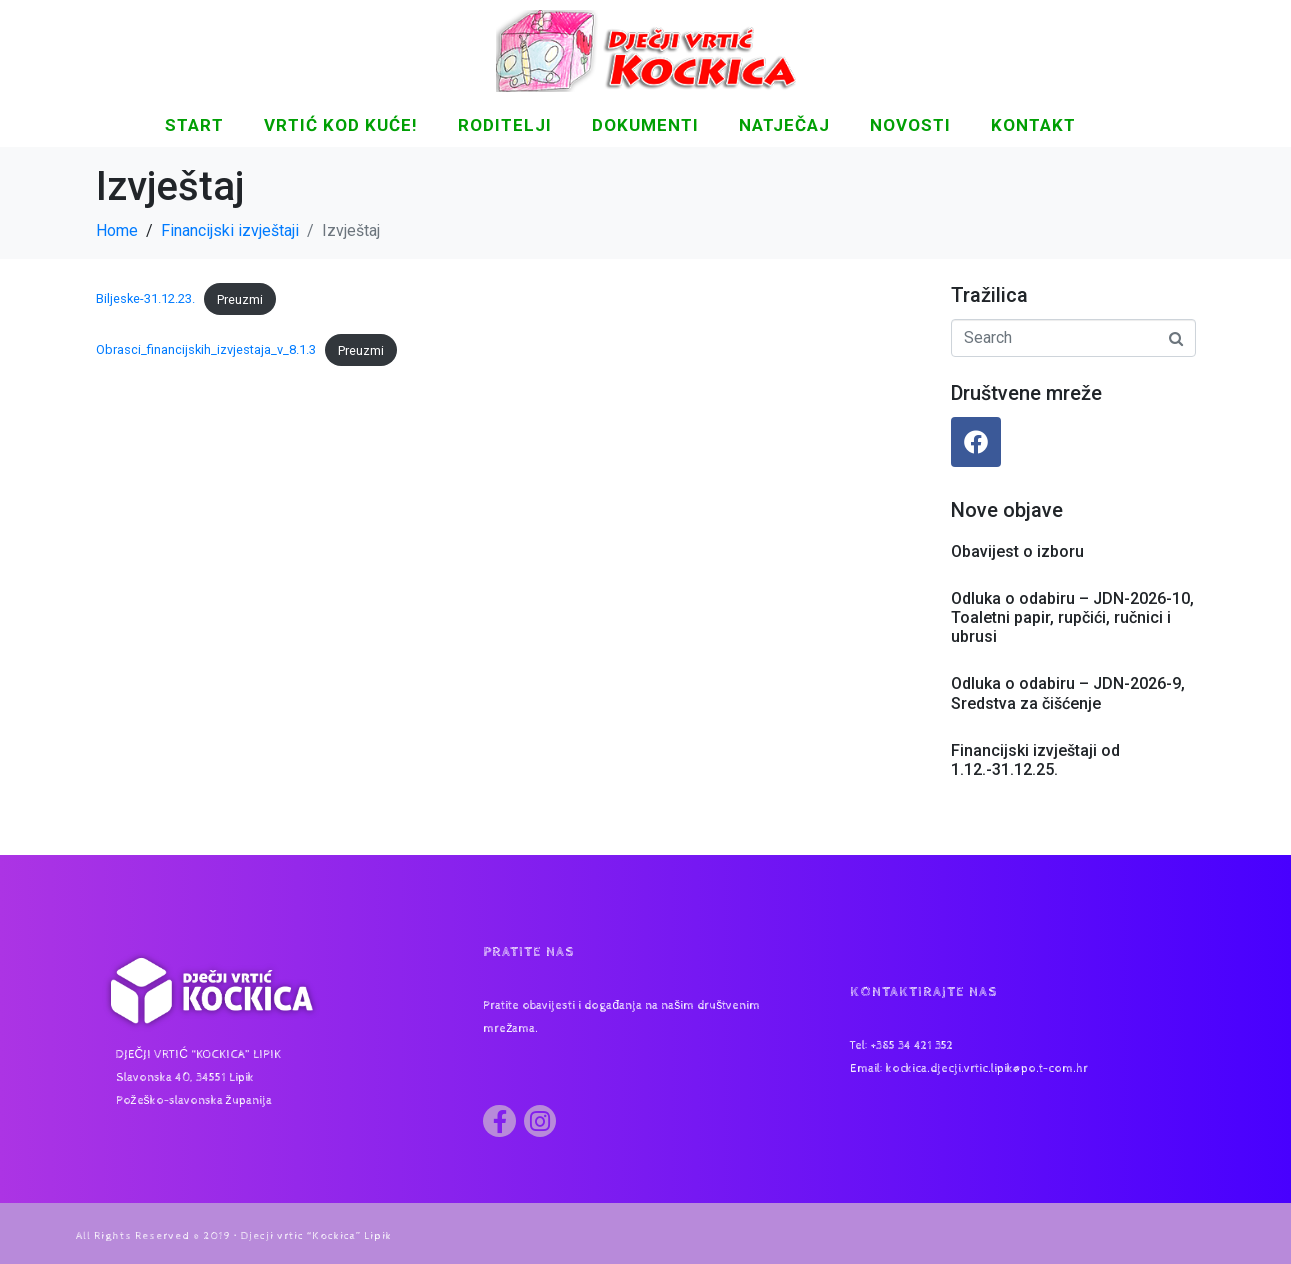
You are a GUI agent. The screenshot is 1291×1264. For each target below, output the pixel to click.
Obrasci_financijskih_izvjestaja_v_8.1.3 (206, 350)
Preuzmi (240, 299)
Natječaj (784, 125)
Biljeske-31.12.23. (145, 299)
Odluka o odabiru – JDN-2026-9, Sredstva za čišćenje (1068, 693)
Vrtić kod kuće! (341, 125)
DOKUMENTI (645, 125)
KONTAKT (1033, 125)
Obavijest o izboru (1017, 551)
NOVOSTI (910, 125)
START (194, 125)
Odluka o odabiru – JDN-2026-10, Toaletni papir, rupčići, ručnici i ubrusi (1072, 617)
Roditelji (505, 125)
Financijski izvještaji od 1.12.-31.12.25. (1035, 760)
